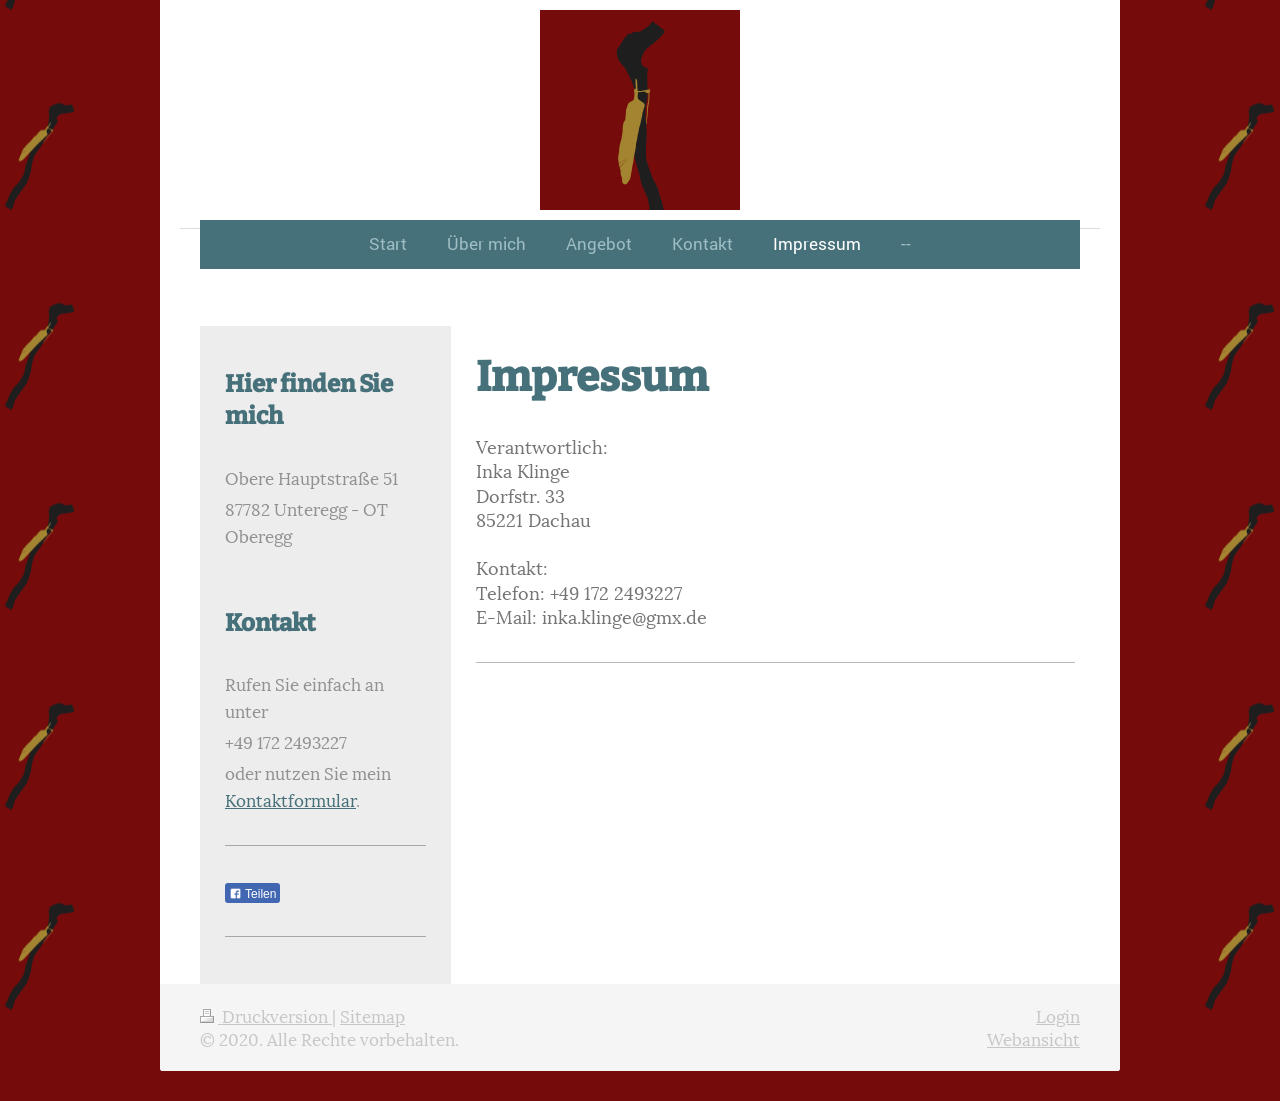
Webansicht (1033, 1038)
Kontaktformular (290, 799)
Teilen (252, 894)
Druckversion (266, 1015)
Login (1058, 1015)
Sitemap (372, 1015)
